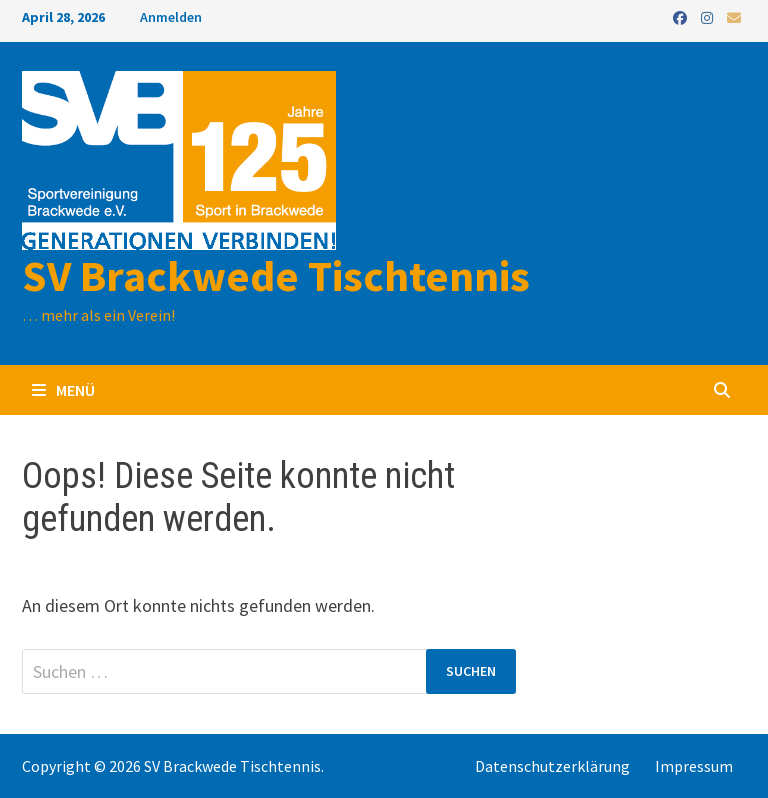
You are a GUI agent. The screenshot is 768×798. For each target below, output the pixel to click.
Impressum (694, 766)
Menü (63, 390)
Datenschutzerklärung (552, 766)
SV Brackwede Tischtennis (276, 275)
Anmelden (171, 17)
